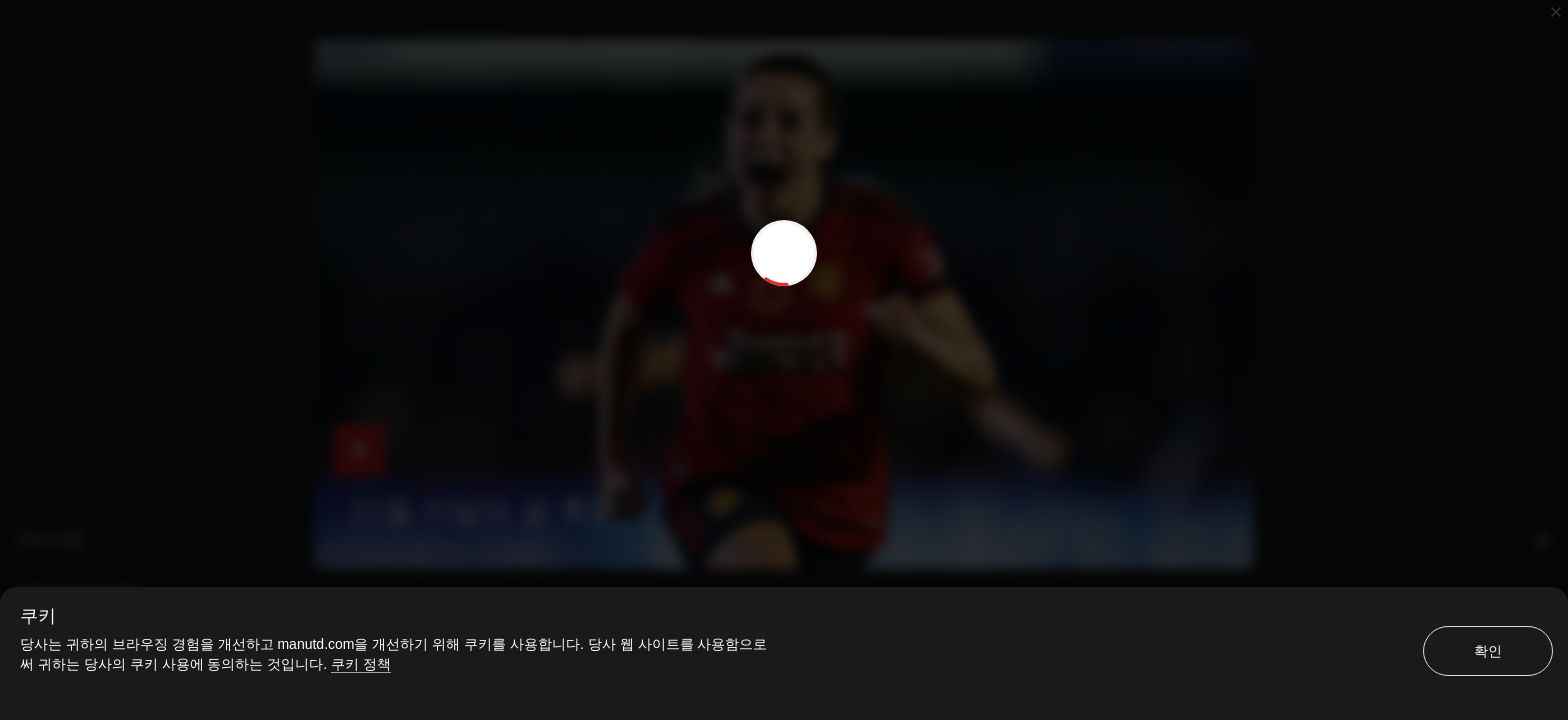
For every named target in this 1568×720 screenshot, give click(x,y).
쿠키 (38, 616)
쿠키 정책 (361, 664)
